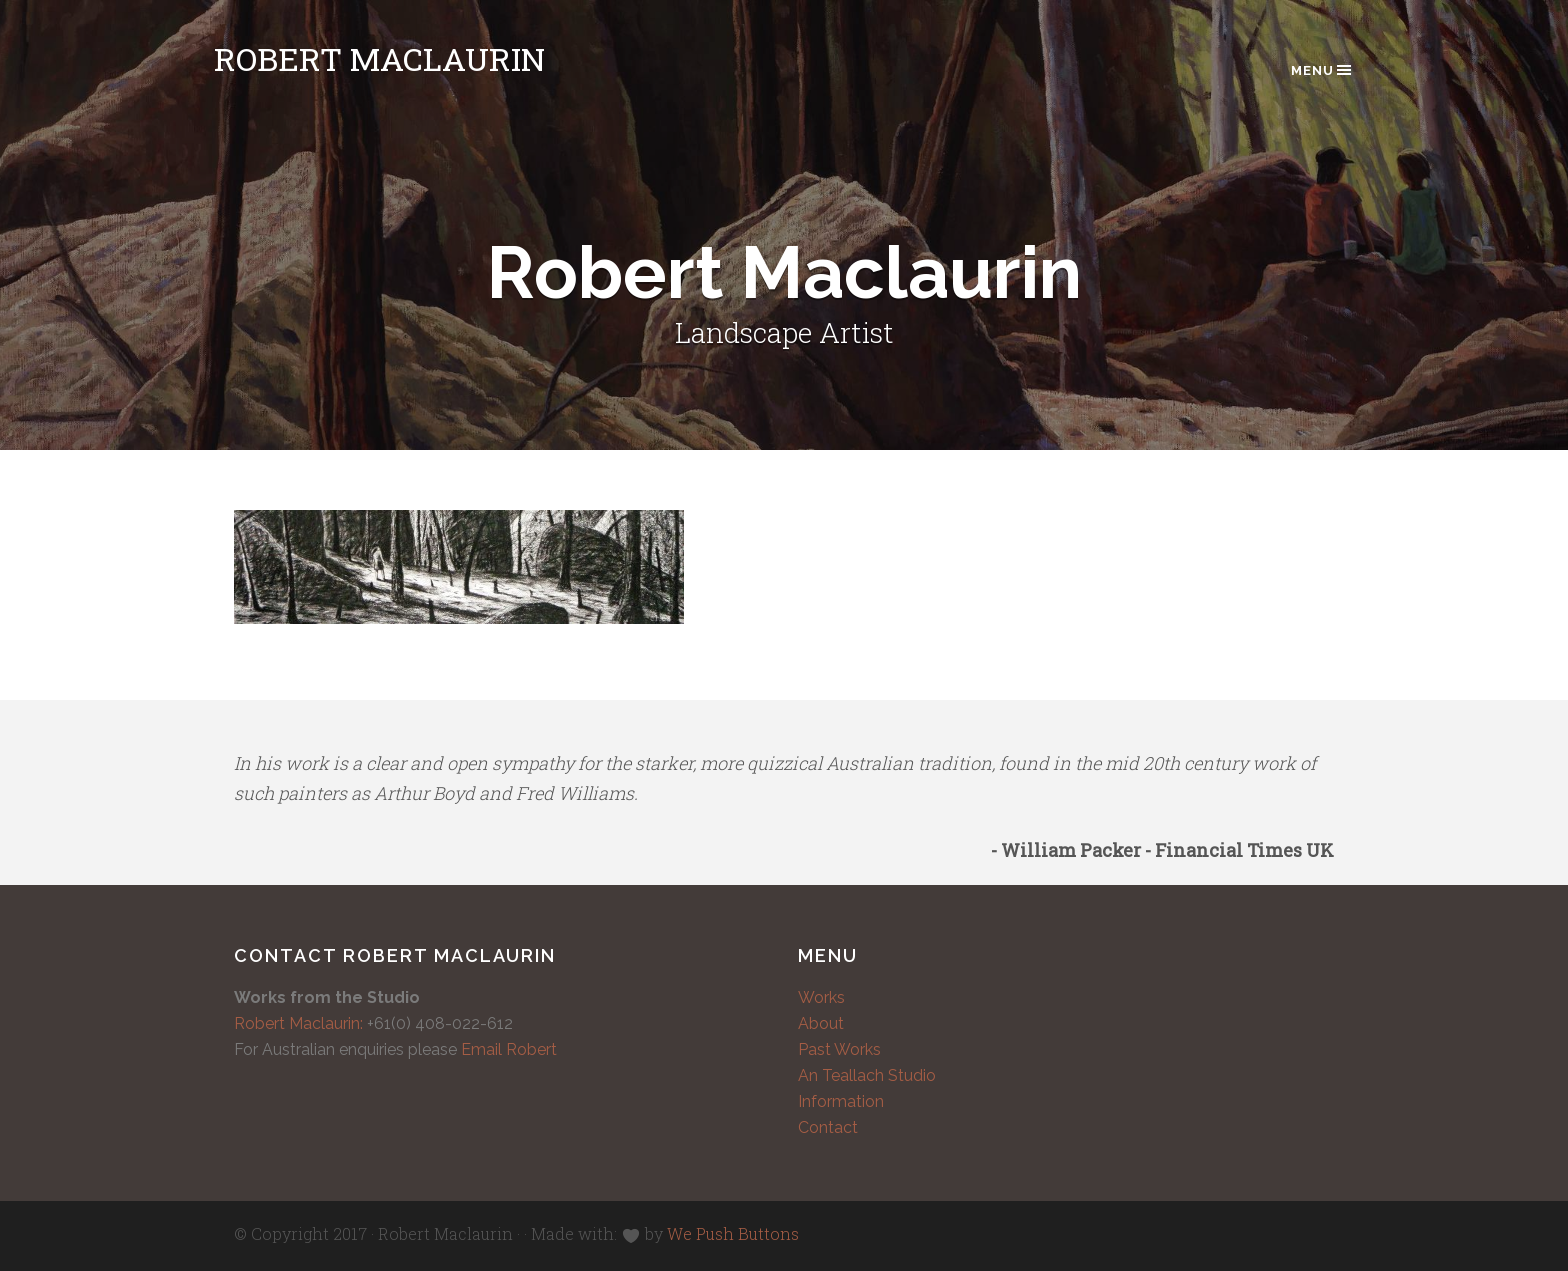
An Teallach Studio (867, 1075)
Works (821, 997)
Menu (1322, 70)
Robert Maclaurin (379, 58)
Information (841, 1101)
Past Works (839, 1049)
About (821, 1023)
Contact (828, 1127)
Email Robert (509, 1049)
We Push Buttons (733, 1233)
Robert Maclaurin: (298, 1023)
